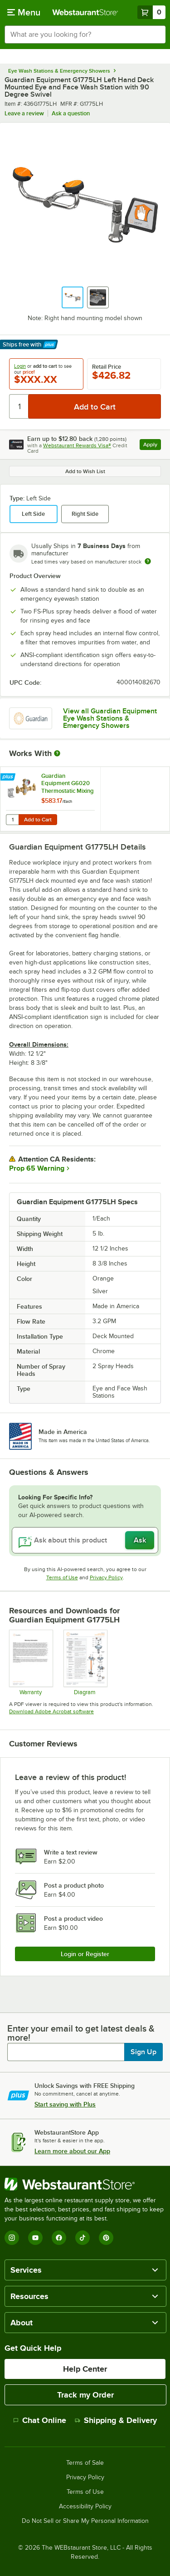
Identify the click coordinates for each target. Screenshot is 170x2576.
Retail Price (106, 367)
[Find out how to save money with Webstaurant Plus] (8, 777)
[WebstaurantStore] (85, 2184)
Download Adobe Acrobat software (51, 1711)
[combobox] (85, 34)
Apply (152, 445)
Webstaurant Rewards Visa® (77, 445)
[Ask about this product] (85, 1540)
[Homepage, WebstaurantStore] (85, 12)
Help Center (85, 2368)
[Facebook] (59, 2237)
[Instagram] (12, 2237)
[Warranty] (30, 1662)
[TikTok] (82, 2237)
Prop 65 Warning (36, 1168)
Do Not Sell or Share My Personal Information (85, 2521)
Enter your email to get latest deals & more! (81, 2033)
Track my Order (85, 2394)
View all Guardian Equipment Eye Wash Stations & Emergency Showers (110, 718)
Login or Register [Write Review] (85, 1954)
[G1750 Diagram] (85, 1662)
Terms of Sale (85, 2463)
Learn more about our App (72, 2151)
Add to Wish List (85, 471)
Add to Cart (38, 819)
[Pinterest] (106, 2237)
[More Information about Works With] (57, 753)
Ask (140, 1540)
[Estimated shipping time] (147, 561)
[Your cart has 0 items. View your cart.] (151, 12)
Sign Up (143, 2052)
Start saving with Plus (65, 2104)
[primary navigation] (24, 12)
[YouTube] (35, 2237)
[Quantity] (19, 406)
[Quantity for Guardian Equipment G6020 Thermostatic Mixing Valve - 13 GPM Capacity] (12, 819)
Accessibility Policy (85, 2506)
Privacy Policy (106, 1577)
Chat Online (39, 2420)
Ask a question (71, 113)
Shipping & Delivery (116, 2420)
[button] (72, 297)
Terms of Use (62, 1577)
